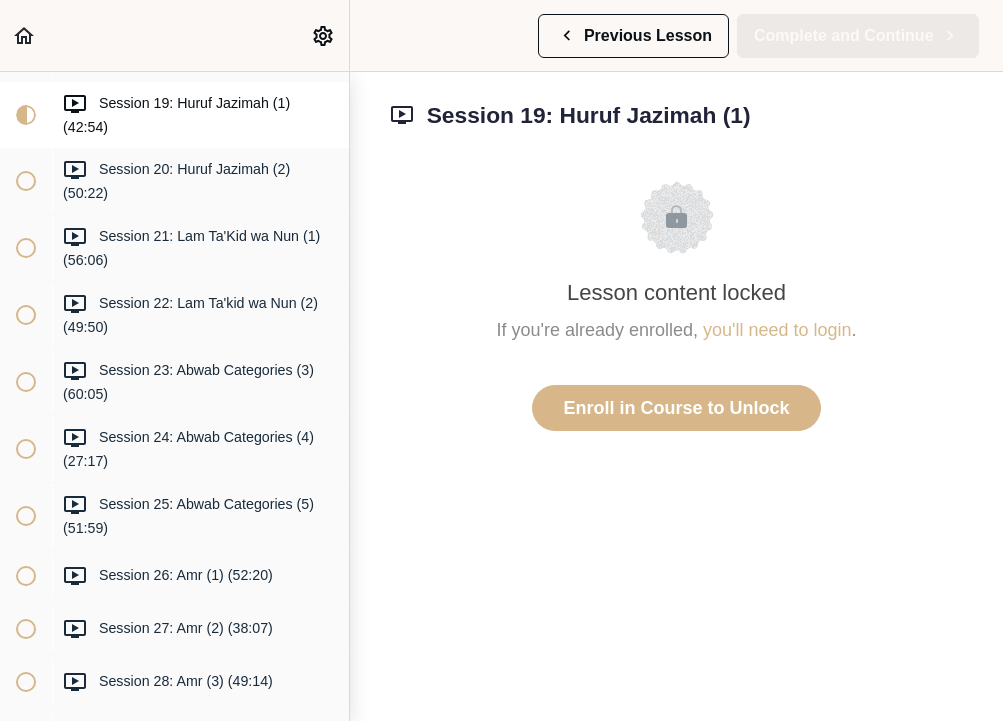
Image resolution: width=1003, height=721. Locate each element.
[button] (25, 35)
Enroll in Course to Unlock (676, 408)
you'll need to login (777, 330)
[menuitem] (324, 35)
